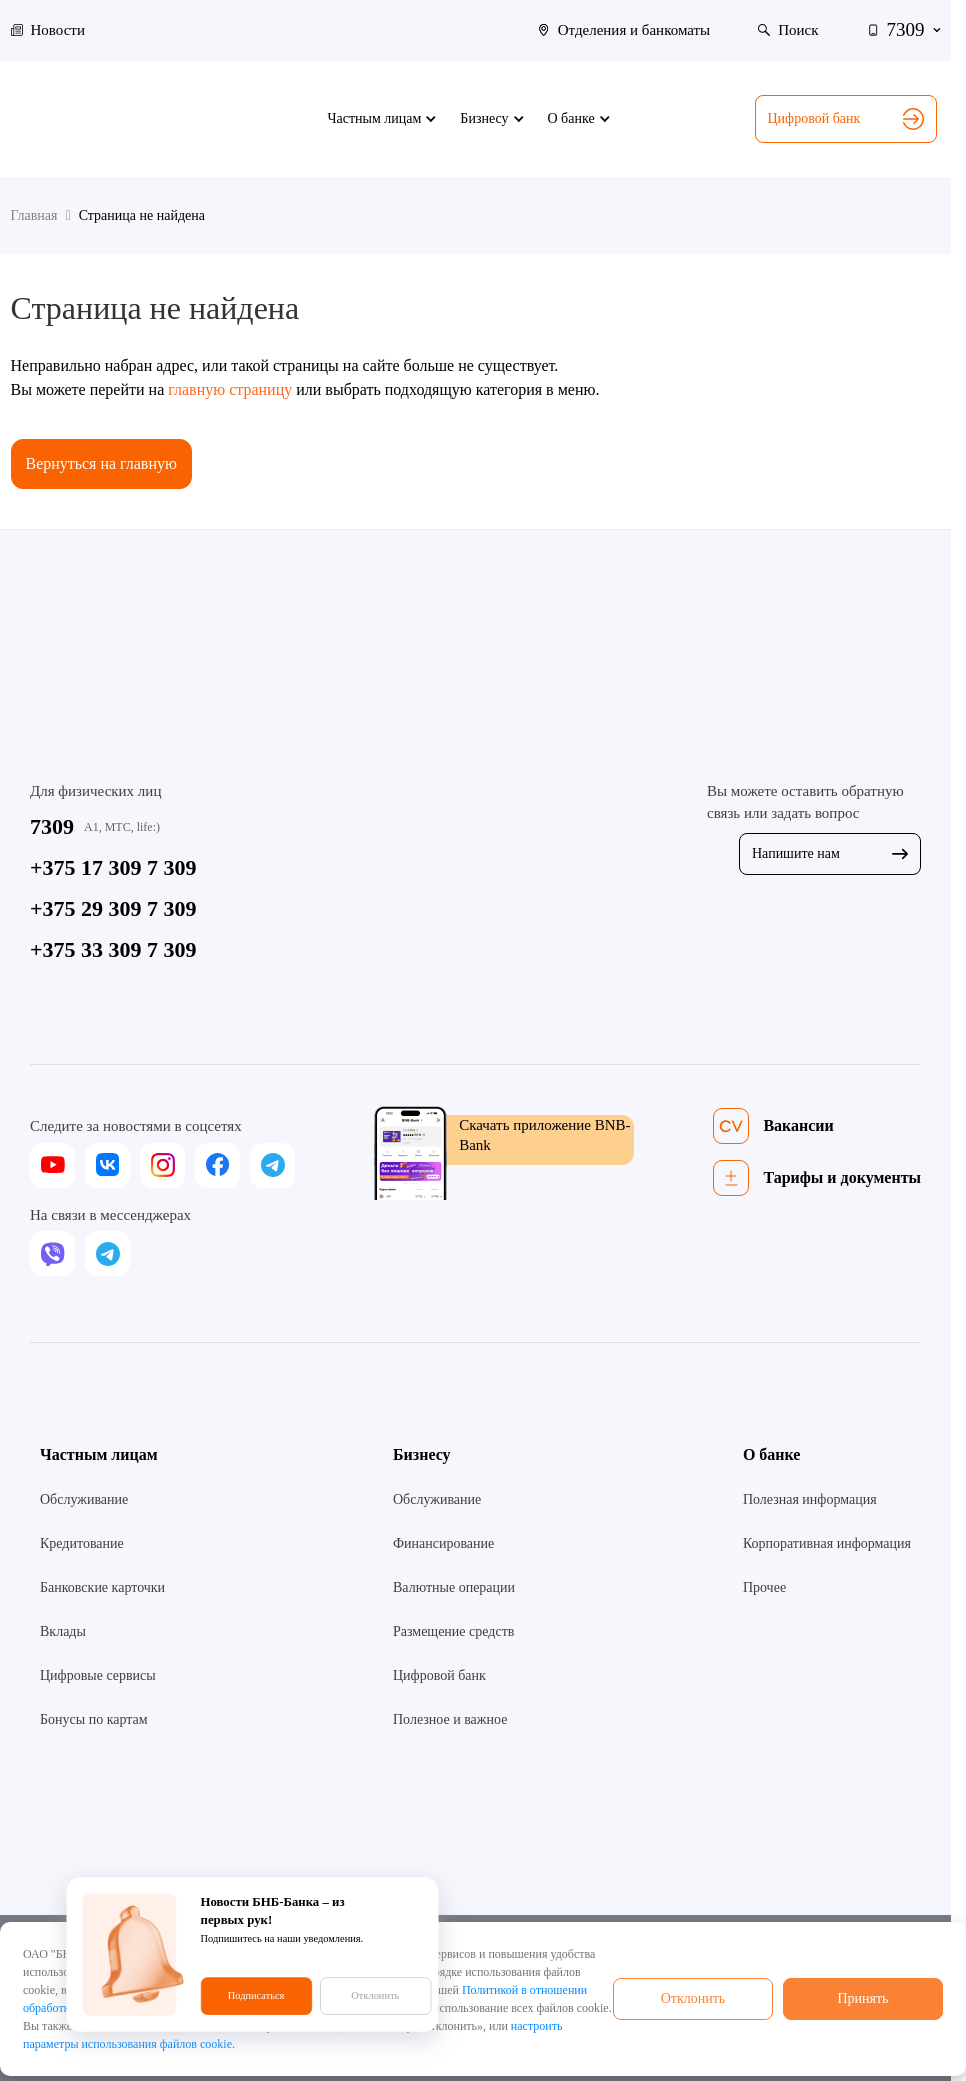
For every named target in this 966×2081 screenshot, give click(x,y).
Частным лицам (99, 1454)
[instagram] (162, 1165)
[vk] (107, 1165)
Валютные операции (454, 1587)
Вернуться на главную (102, 463)
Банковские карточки (102, 1587)
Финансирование (443, 1543)
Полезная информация (810, 1499)
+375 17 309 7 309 (113, 867)
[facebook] (217, 1165)
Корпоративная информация (827, 1543)
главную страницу (230, 389)
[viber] (52, 1253)
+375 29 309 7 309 (113, 908)
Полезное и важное (450, 1719)
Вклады (63, 1631)
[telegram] (272, 1165)
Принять (862, 1998)
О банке (772, 1454)
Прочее (764, 1587)
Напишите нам (830, 854)
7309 (52, 826)
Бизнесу (422, 1454)
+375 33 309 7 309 (113, 949)
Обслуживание (84, 1499)
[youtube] (52, 1165)
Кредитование (82, 1543)
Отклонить (693, 1998)
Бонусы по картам (94, 1719)
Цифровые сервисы (98, 1675)
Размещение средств (453, 1631)
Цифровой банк (846, 119)
